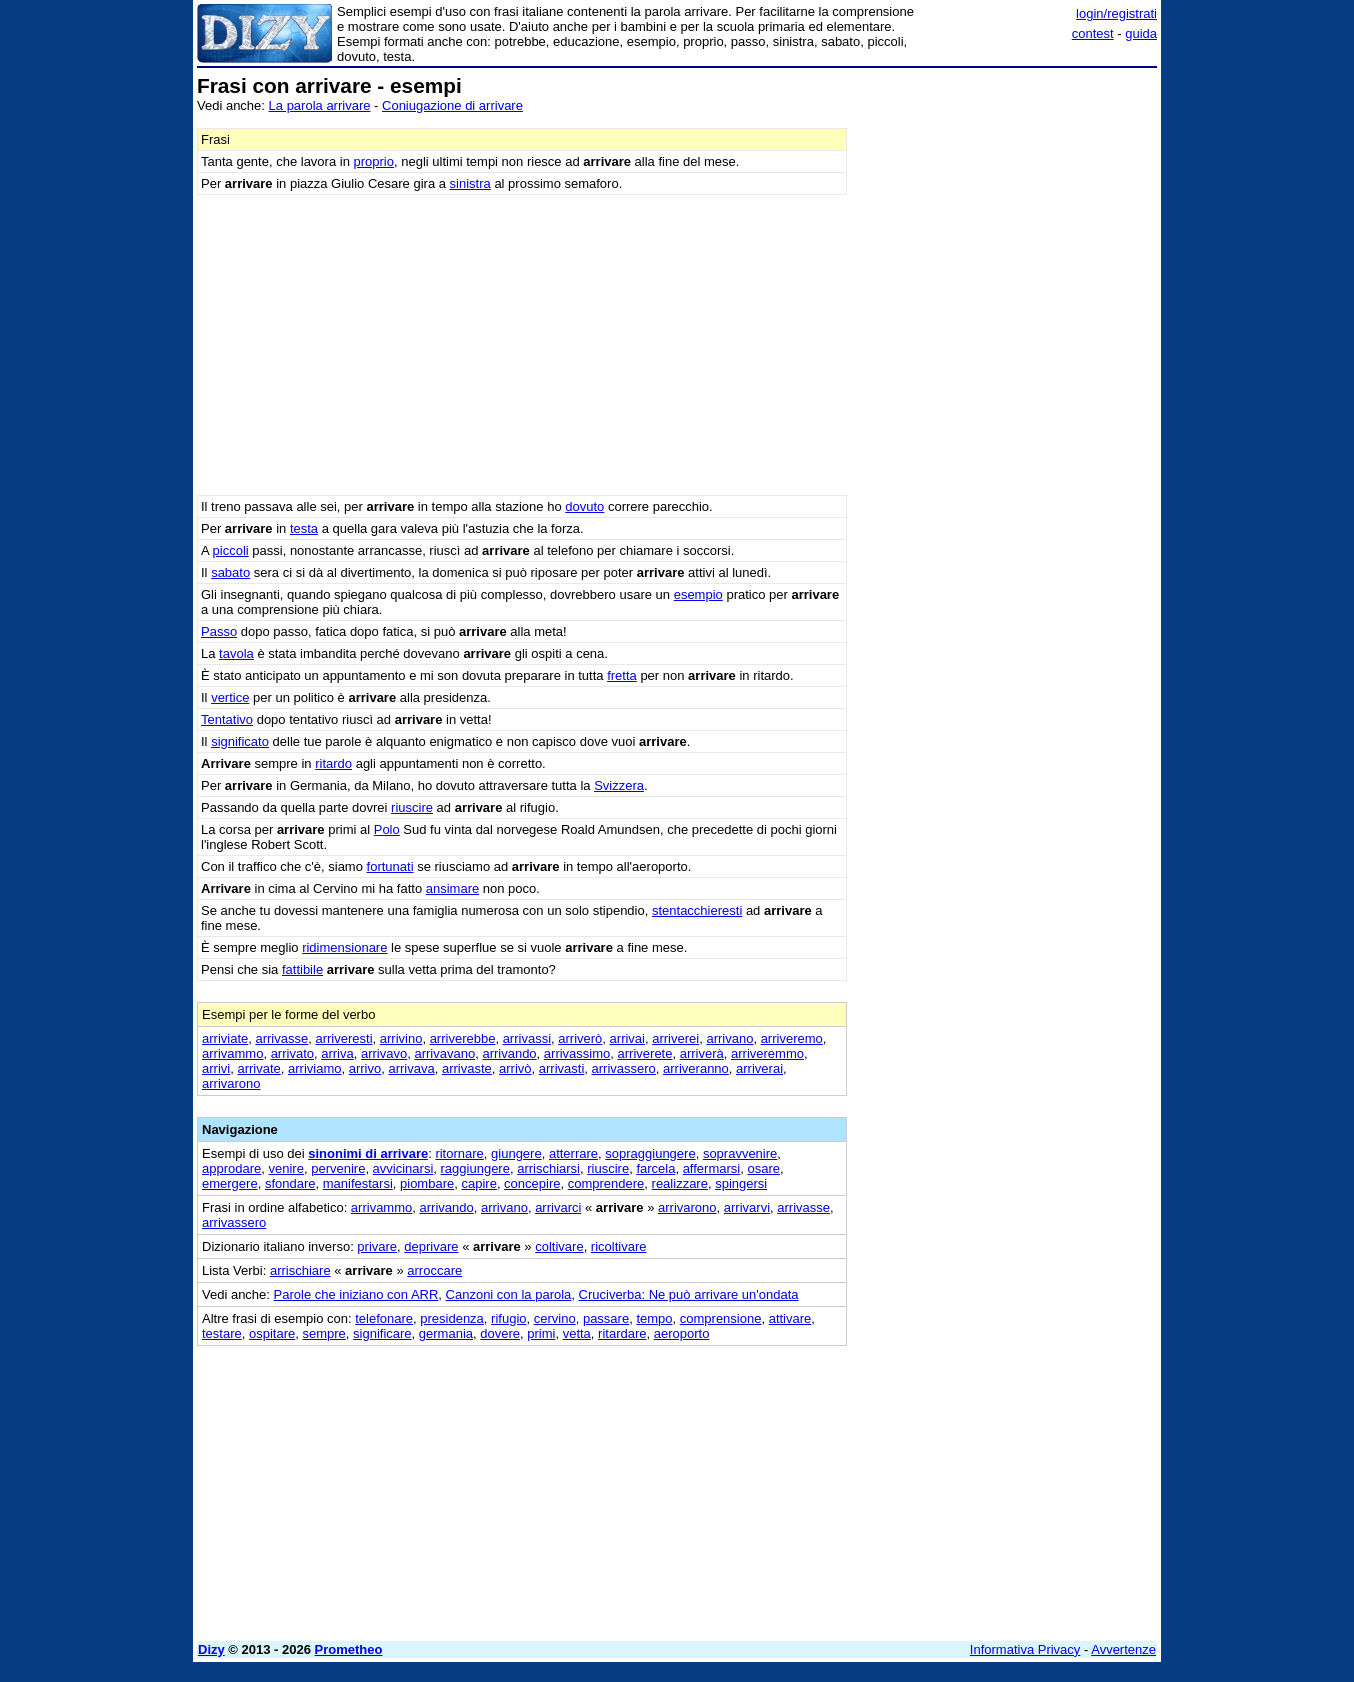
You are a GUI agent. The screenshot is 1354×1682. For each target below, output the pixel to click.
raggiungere (475, 1168)
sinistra (470, 183)
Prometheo (349, 1649)
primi (541, 1333)
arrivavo (384, 1053)
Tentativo (227, 719)
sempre (323, 1333)
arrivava (411, 1068)
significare (382, 1333)
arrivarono (231, 1083)
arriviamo (314, 1068)
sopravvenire (740, 1153)
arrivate (258, 1068)
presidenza (452, 1318)
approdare (231, 1168)
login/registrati (1116, 13)
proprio (374, 161)
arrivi (216, 1068)
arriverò (580, 1038)
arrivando (509, 1053)
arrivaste (467, 1068)
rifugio (508, 1318)
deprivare (431, 1246)
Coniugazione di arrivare (452, 105)
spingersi (741, 1183)
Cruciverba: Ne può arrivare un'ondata (689, 1294)
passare (606, 1318)
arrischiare (300, 1270)
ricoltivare (619, 1246)
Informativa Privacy (1025, 1649)
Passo (219, 631)
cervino (555, 1318)
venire (286, 1168)
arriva (337, 1053)
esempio (698, 594)
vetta (577, 1333)
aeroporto (682, 1333)
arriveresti (343, 1038)
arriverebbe (463, 1038)
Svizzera (619, 785)
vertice (230, 697)
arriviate (225, 1038)
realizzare (680, 1183)
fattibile (302, 969)
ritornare (459, 1153)
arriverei (675, 1038)
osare (763, 1168)
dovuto (584, 506)
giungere (516, 1153)
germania (446, 1333)
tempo (654, 1318)
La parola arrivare (320, 105)
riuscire (412, 807)
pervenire (338, 1168)
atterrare (573, 1153)
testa (304, 528)
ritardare (622, 1333)
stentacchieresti (697, 910)
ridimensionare (344, 947)
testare (222, 1333)
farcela (655, 1168)
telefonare (384, 1318)
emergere (230, 1183)
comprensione (721, 1318)
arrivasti (562, 1068)
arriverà (702, 1053)
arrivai (627, 1038)
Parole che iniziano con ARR (356, 1294)
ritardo (333, 763)
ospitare (272, 1333)
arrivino (401, 1038)
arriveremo (792, 1038)
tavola (236, 653)
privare (377, 1246)
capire (478, 1183)
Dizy (211, 1649)
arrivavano (444, 1053)
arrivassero (624, 1068)
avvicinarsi (403, 1168)
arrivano (729, 1038)
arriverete (645, 1053)
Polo (387, 829)
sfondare (290, 1183)
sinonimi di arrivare (368, 1153)
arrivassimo (577, 1053)
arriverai (759, 1068)
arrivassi (527, 1038)
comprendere (606, 1183)
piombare (427, 1183)
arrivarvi (747, 1207)
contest (1093, 33)
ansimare (452, 888)
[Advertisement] (1007, 375)
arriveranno (696, 1068)
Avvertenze (1123, 1649)
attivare (790, 1318)
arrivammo (232, 1053)
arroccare (434, 1270)
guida (1141, 33)
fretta (622, 675)
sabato (230, 572)
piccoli (231, 550)
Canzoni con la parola (509, 1294)
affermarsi (712, 1168)
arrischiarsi (548, 1168)
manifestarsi (358, 1183)
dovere (500, 1333)
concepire (532, 1183)
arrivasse (281, 1038)
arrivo (365, 1068)
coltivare (559, 1246)
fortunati (390, 866)
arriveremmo (767, 1053)
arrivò (515, 1068)
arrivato (292, 1053)
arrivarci (558, 1207)
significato (240, 741)
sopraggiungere (650, 1153)
